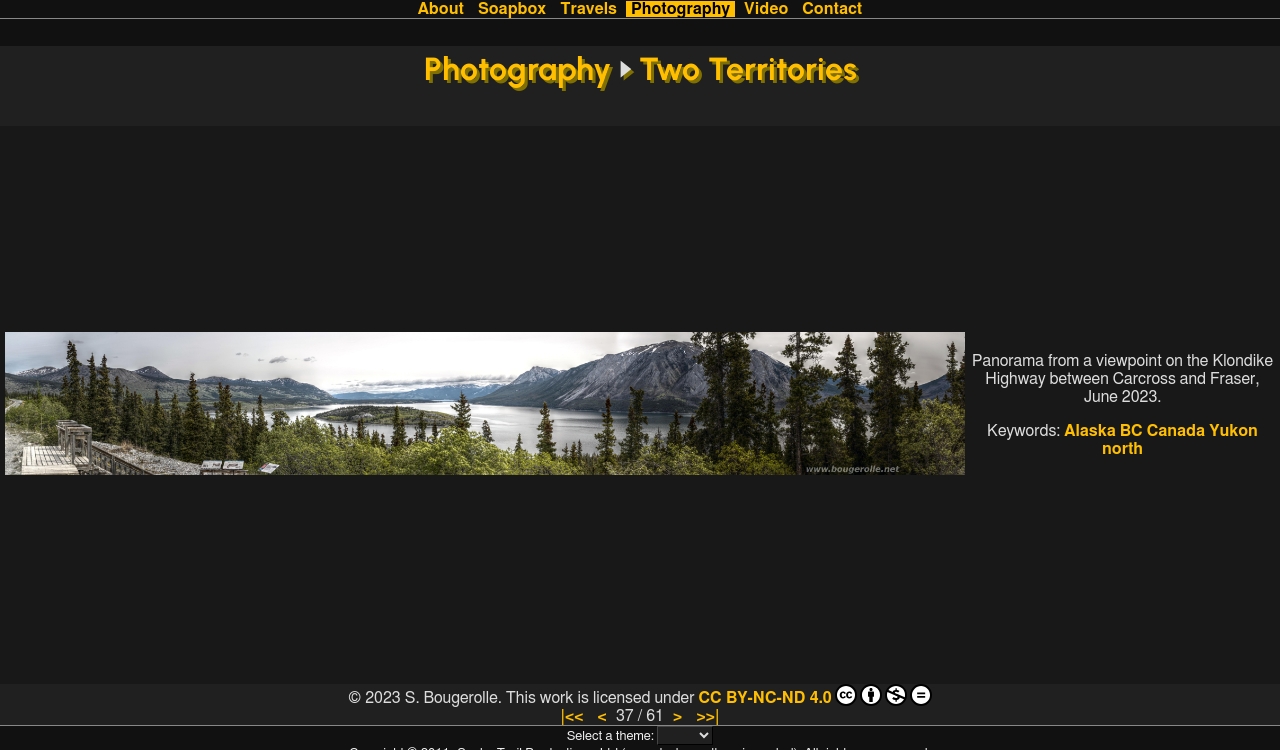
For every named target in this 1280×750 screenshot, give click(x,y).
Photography (680, 9)
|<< (571, 716)
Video (766, 9)
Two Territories (748, 69)
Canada (1176, 431)
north (1122, 449)
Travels (588, 9)
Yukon (1233, 431)
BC (1131, 431)
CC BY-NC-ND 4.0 (814, 695)
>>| (707, 716)
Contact (832, 9)
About (441, 9)
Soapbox (512, 9)
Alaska (1090, 431)
